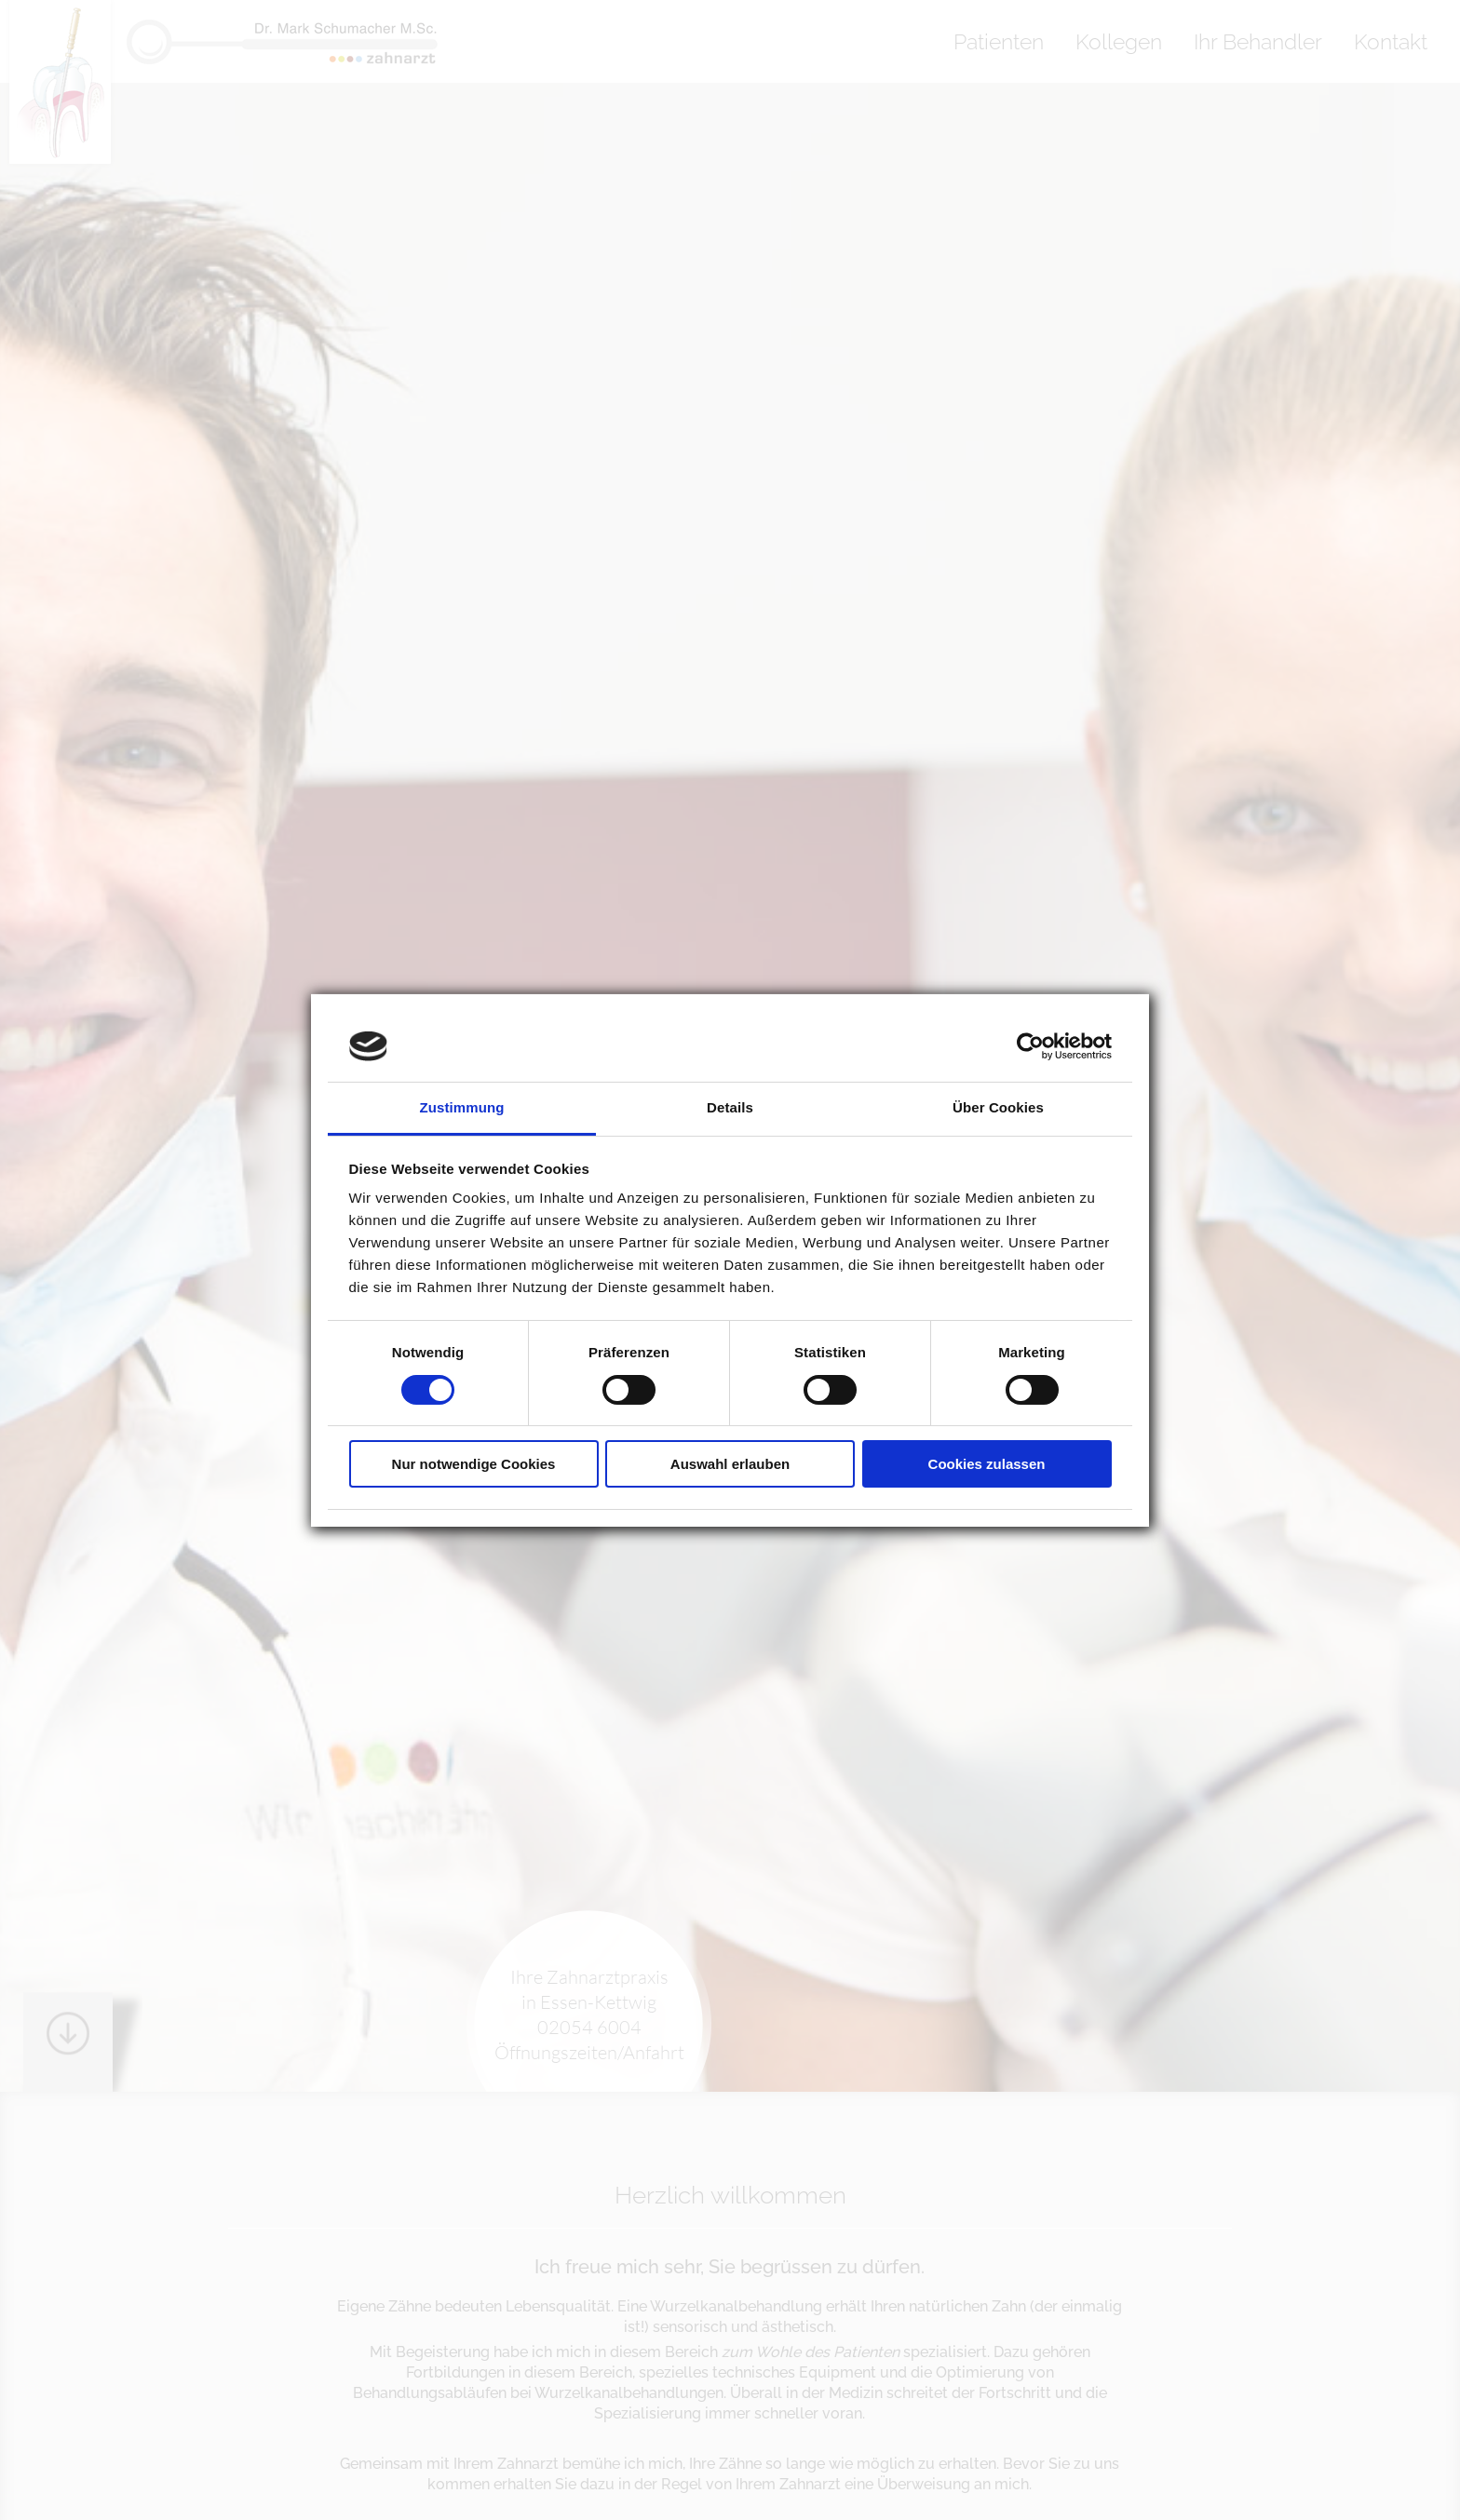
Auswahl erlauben (730, 1464)
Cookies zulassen (987, 1464)
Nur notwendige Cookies (474, 1464)
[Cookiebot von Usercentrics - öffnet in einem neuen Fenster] (1030, 1046)
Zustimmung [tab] (462, 1107)
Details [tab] (730, 1107)
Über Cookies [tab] (998, 1107)
